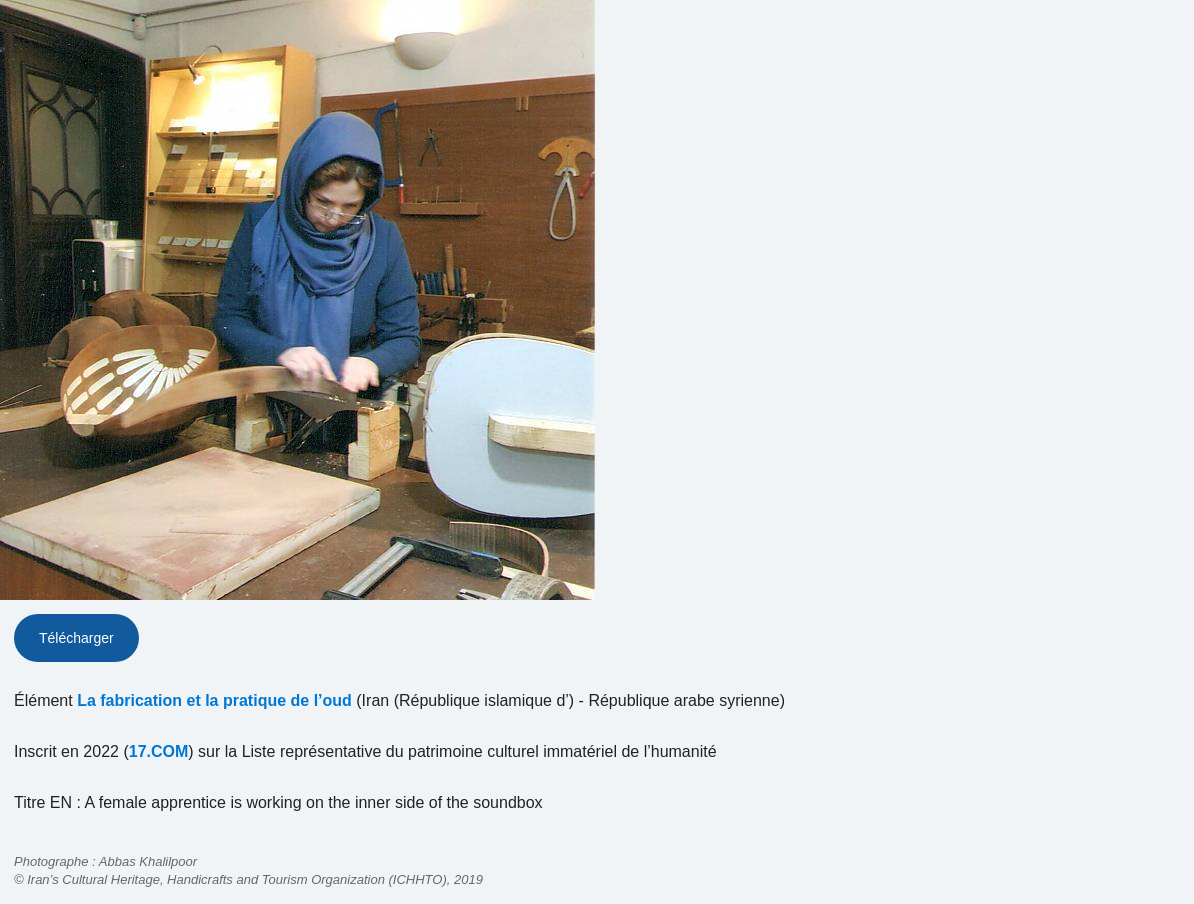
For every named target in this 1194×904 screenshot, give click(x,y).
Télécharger (76, 638)
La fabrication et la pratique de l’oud (214, 700)
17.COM (159, 751)
